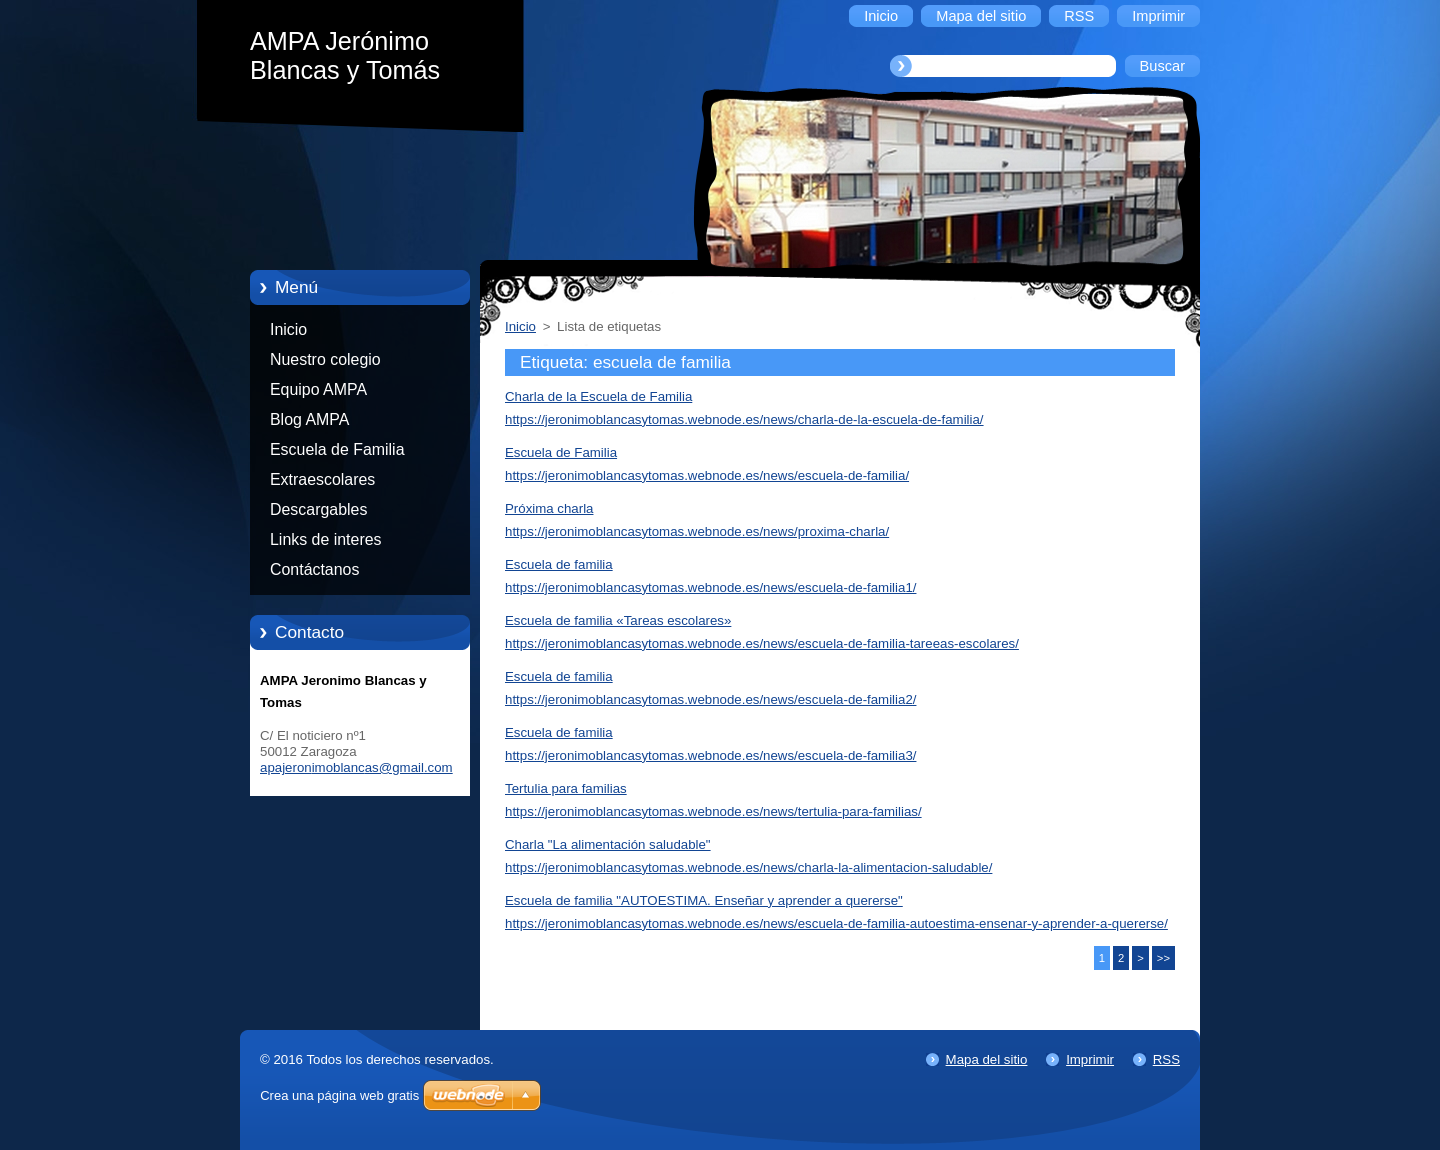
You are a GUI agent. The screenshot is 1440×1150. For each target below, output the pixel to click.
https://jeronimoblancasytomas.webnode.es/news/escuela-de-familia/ (707, 475)
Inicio (288, 329)
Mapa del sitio (987, 1059)
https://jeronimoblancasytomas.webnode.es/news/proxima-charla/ (697, 531)
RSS (1166, 1059)
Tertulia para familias (566, 788)
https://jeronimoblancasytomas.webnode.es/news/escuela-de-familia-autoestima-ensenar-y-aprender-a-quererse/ (836, 923)
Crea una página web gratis (339, 1095)
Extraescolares (322, 479)
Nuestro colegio (325, 359)
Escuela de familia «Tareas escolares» (618, 620)
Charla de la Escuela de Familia (598, 396)
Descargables (318, 509)
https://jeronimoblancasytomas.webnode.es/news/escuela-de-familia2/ (710, 699)
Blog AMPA (309, 419)
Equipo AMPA (318, 389)
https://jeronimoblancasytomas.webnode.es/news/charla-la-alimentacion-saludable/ (748, 867)
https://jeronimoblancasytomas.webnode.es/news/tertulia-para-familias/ (713, 811)
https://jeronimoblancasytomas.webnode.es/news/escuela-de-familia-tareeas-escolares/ (762, 643)
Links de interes (326, 539)
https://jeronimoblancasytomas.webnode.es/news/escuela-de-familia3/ (710, 755)
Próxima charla (549, 508)
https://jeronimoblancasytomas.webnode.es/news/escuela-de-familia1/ (710, 587)
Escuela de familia (559, 564)
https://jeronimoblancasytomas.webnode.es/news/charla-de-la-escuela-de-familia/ (744, 419)
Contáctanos (314, 569)
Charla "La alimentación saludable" (608, 844)
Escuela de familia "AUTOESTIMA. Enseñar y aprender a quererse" (704, 900)
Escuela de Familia (337, 449)
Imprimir (1090, 1059)
